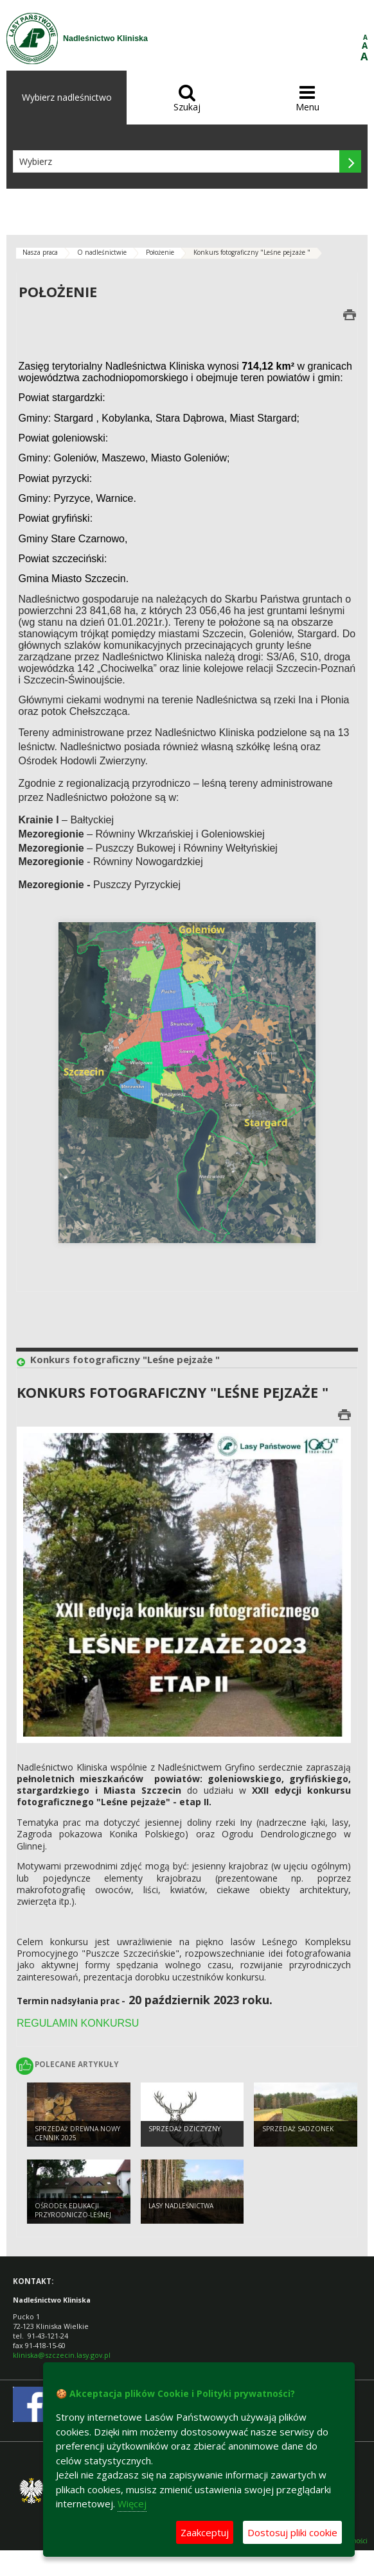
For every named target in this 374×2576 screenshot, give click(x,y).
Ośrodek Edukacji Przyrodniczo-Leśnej (73, 2210)
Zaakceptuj (205, 2532)
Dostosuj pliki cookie (292, 2532)
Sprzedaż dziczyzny (184, 2128)
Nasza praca (40, 252)
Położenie (160, 252)
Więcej (132, 2503)
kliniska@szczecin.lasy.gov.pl (62, 2355)
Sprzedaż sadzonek (298, 2128)
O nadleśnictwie (102, 252)
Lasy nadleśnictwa (180, 2205)
